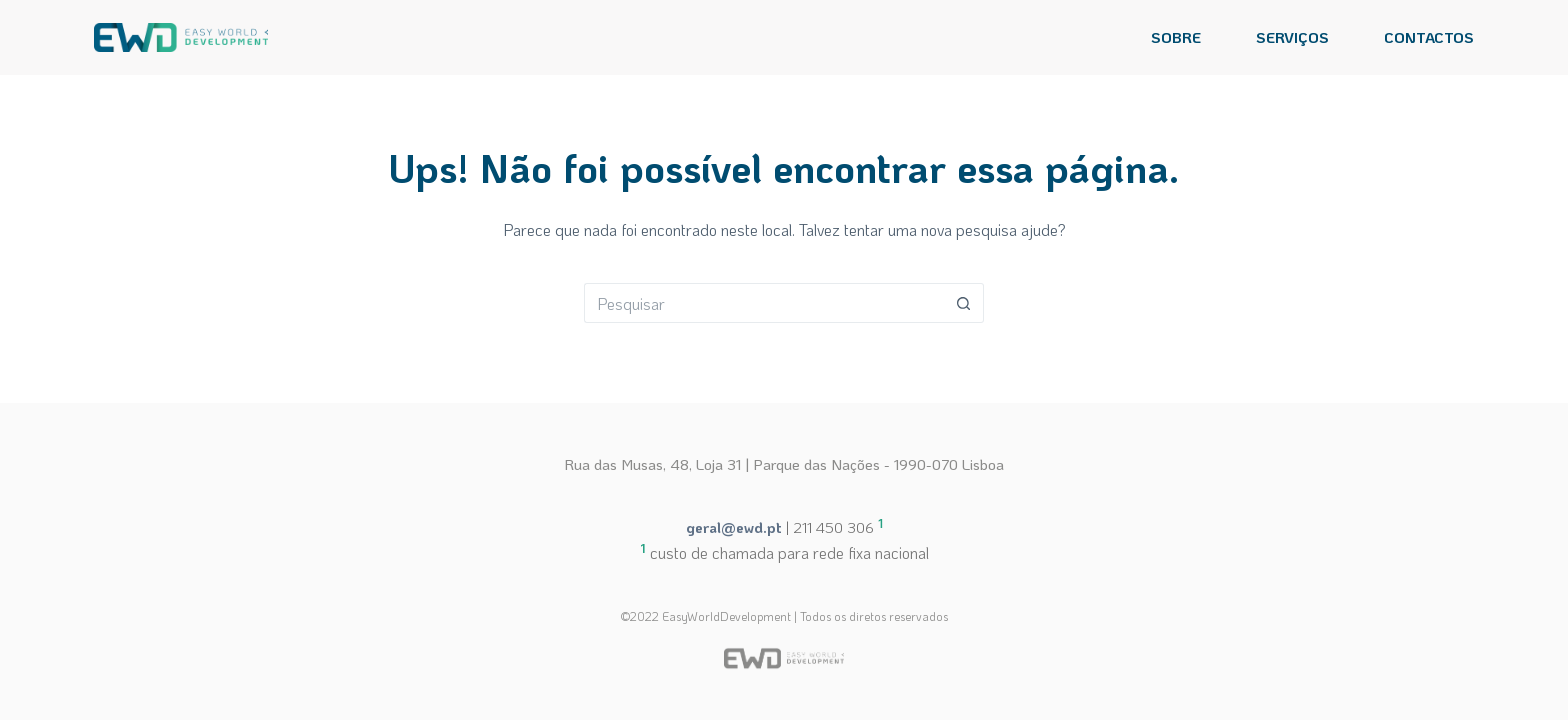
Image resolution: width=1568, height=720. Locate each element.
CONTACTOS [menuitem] (1429, 37)
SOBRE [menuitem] (1176, 37)
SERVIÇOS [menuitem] (1292, 37)
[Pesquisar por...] (764, 303)
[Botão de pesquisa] (964, 303)
